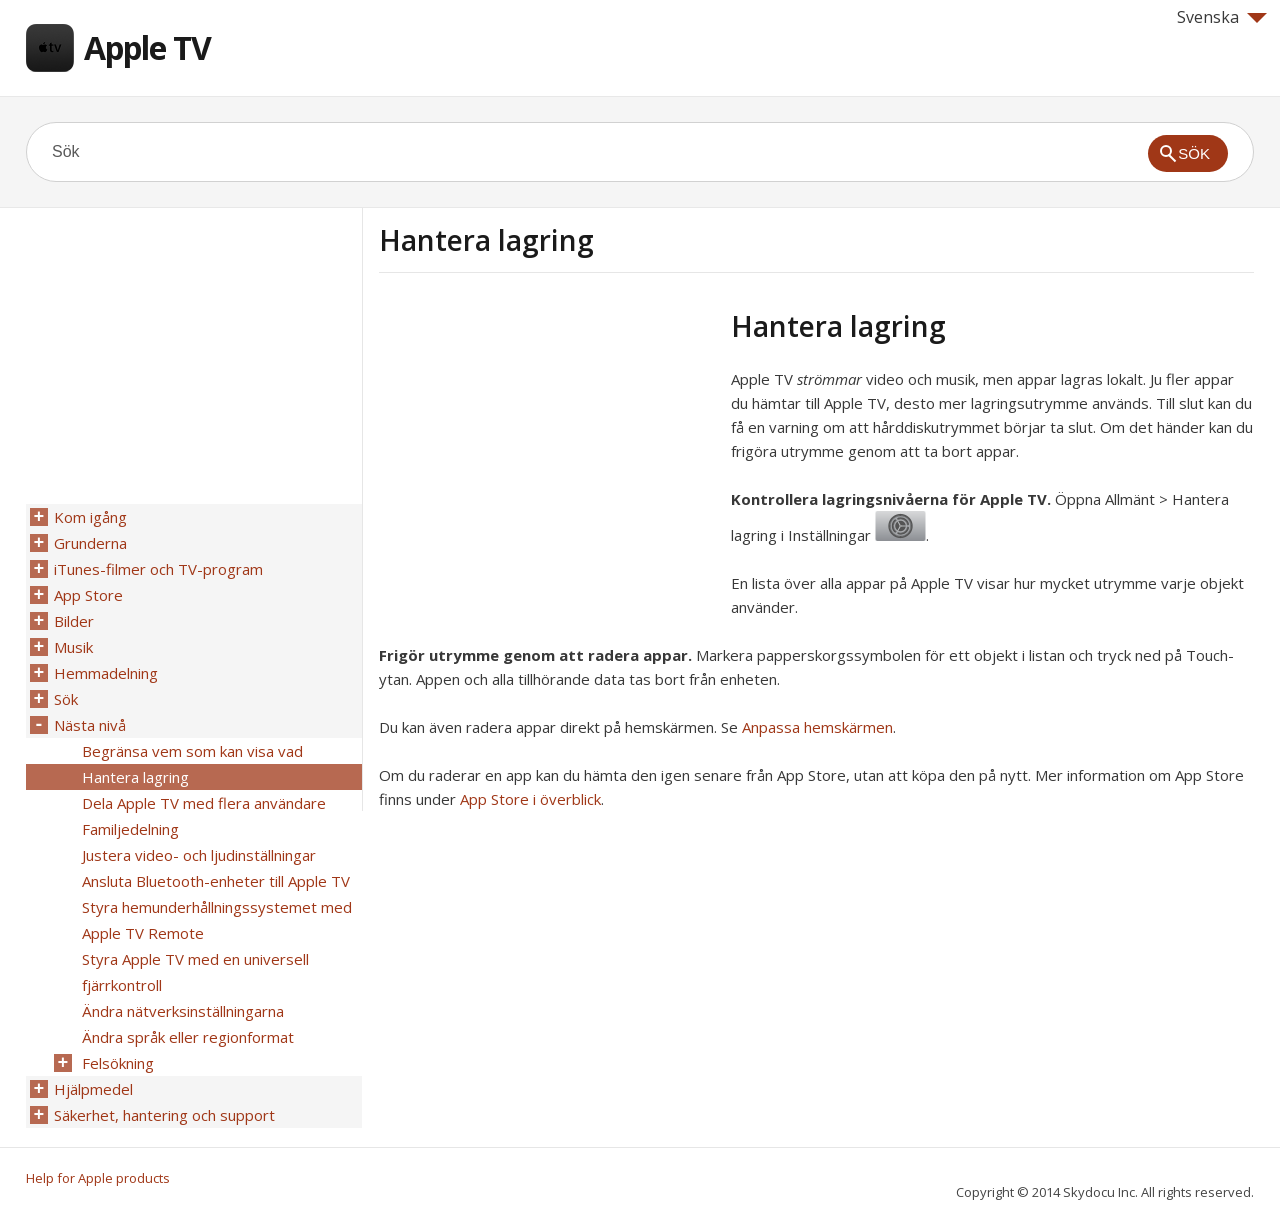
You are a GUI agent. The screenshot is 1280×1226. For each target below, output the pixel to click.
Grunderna (90, 543)
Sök (66, 699)
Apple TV (147, 47)
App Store (88, 595)
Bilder (74, 621)
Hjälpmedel (93, 1089)
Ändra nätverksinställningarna (183, 1011)
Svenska (1222, 17)
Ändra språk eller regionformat (188, 1037)
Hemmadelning (106, 673)
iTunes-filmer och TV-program (158, 569)
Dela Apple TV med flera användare (204, 803)
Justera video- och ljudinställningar (199, 855)
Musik (73, 647)
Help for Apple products (98, 1178)
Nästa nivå (90, 725)
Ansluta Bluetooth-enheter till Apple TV (216, 881)
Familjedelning (130, 829)
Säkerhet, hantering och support (164, 1115)
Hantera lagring (135, 777)
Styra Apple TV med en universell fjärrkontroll (195, 972)
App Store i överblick (530, 799)
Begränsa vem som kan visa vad (192, 751)
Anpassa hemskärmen (817, 727)
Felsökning (118, 1063)
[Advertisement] (547, 449)
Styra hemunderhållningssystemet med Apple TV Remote (217, 920)
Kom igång (90, 517)
